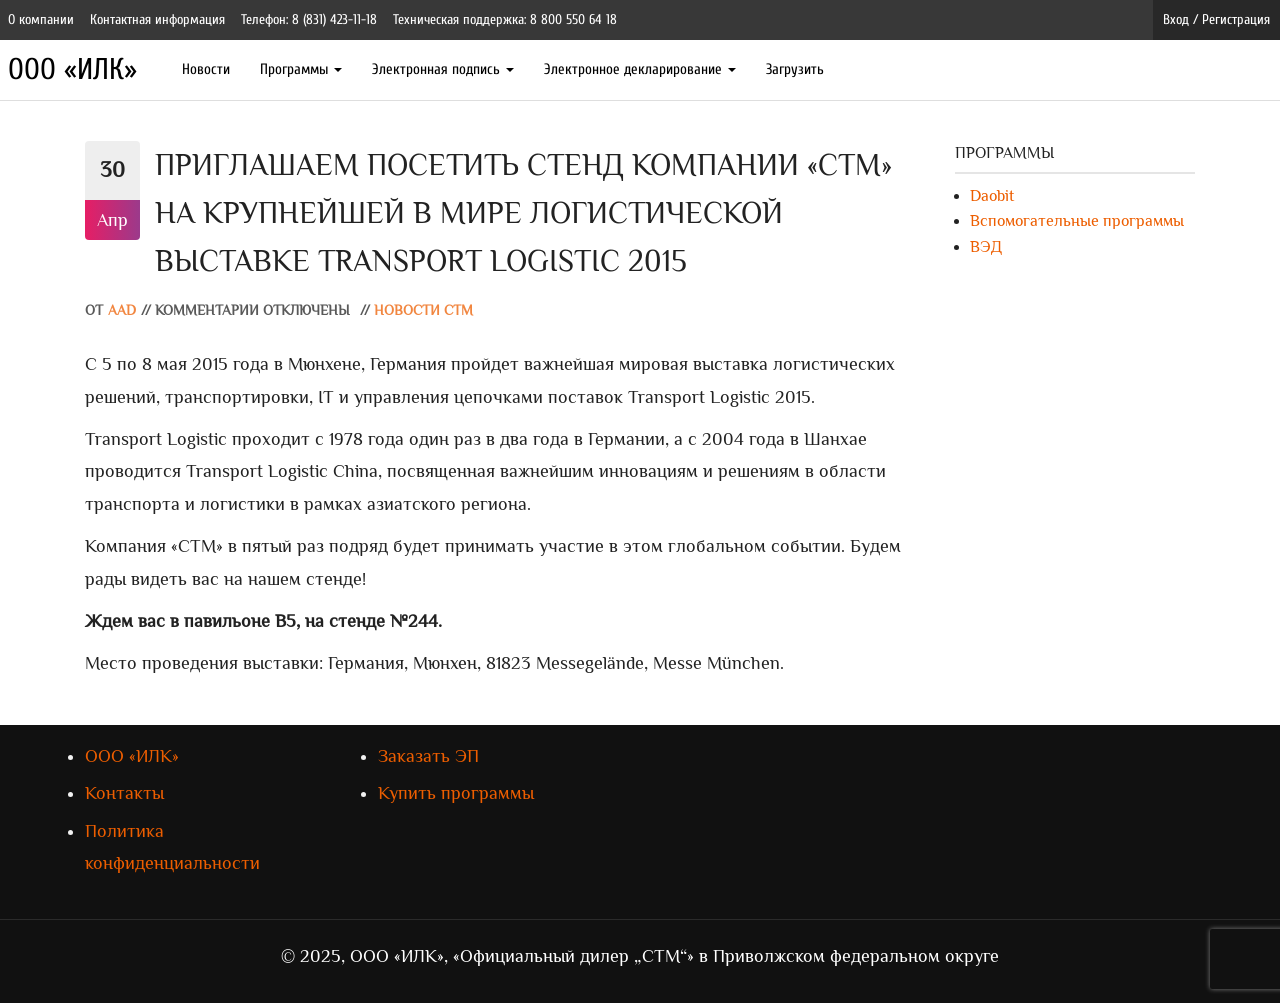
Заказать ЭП (428, 756)
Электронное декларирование (640, 69)
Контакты (124, 793)
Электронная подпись (443, 69)
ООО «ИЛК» (72, 69)
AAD (122, 310)
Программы (301, 69)
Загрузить (795, 69)
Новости (206, 69)
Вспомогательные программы (1077, 221)
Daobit (992, 196)
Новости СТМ (423, 310)
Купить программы (456, 793)
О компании (41, 19)
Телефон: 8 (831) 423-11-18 (309, 19)
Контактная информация (157, 19)
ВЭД (986, 247)
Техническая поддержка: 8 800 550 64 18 (505, 19)
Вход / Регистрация (1216, 19)
